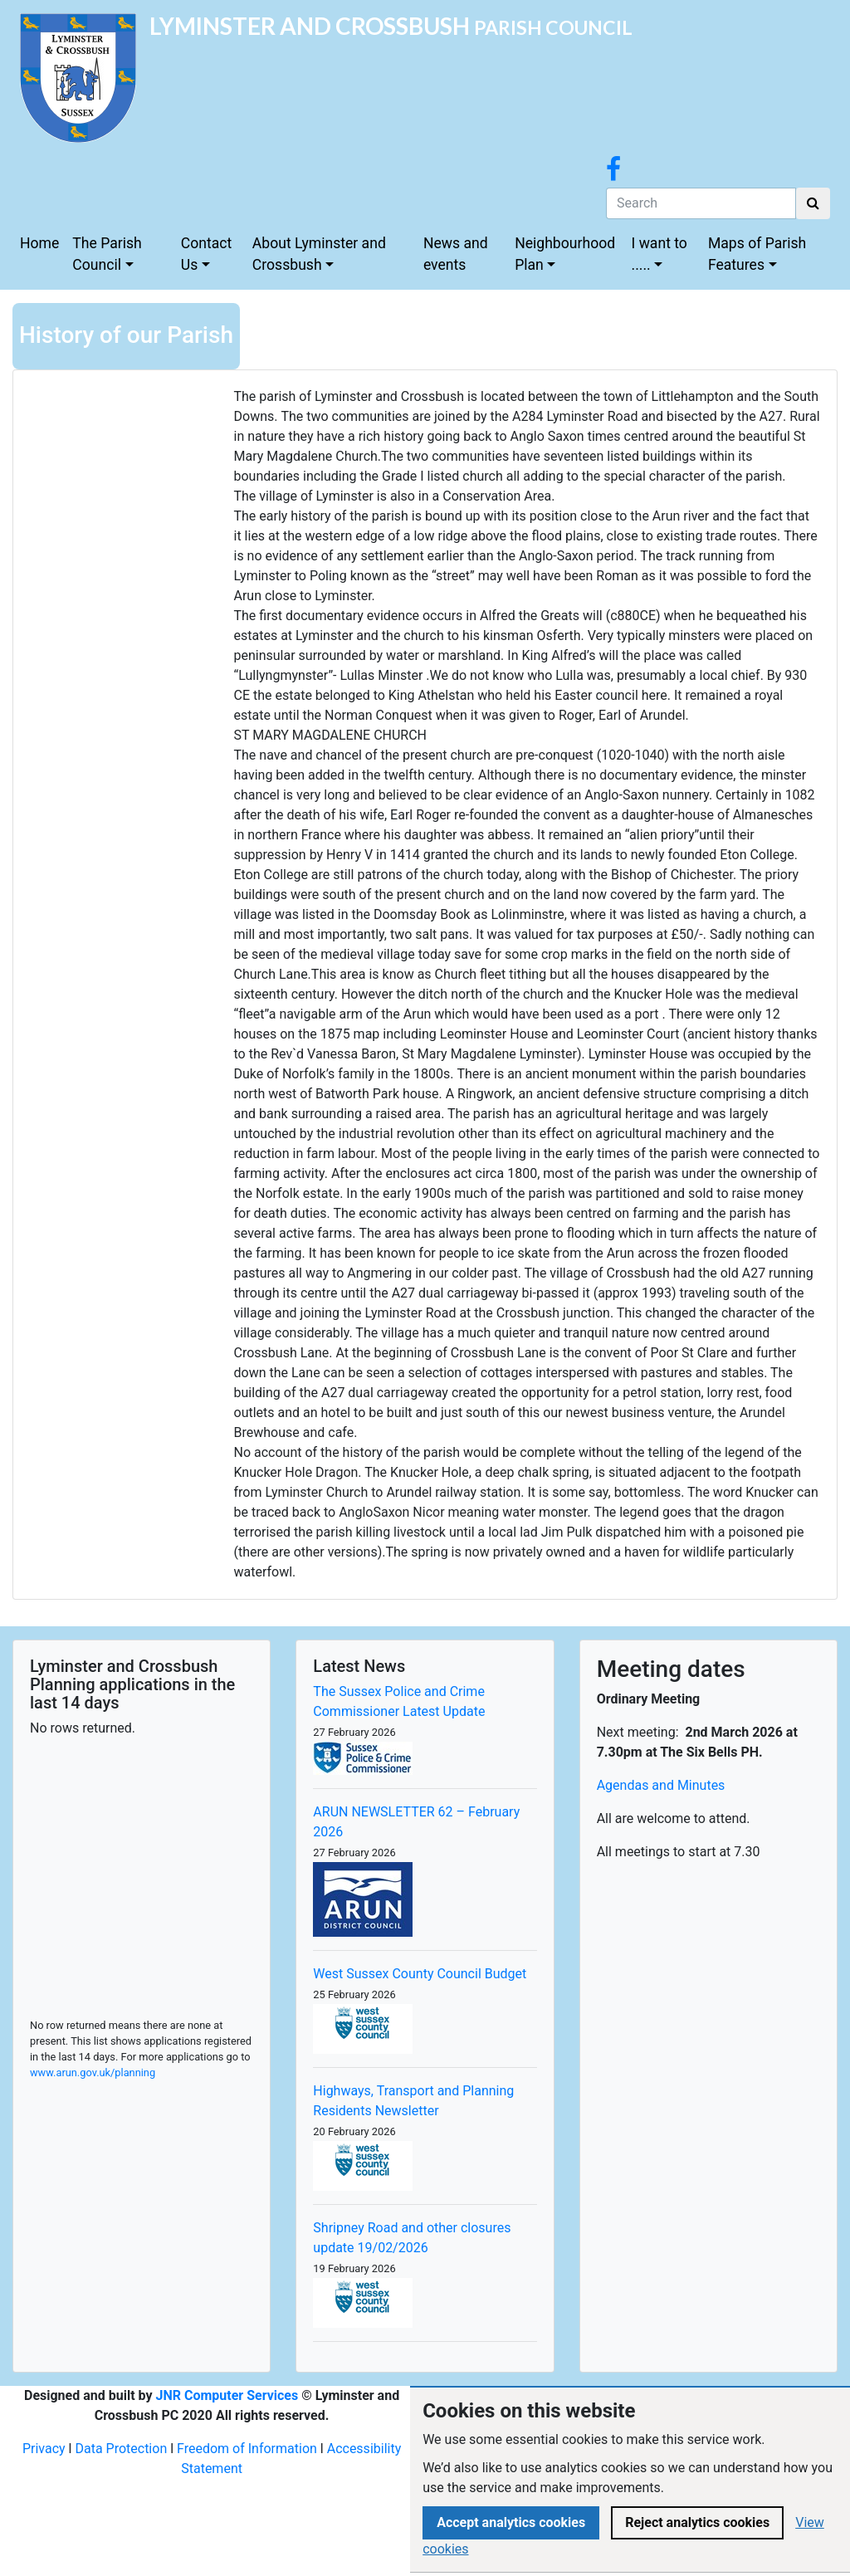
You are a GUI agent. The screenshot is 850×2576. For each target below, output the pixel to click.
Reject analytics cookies (697, 2522)
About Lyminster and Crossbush (319, 254)
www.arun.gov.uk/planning (92, 2072)
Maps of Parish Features (757, 254)
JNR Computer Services (227, 2395)
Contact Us (206, 254)
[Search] (701, 203)
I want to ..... (659, 254)
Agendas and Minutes (661, 1785)
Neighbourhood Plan (565, 254)
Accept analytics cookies (511, 2522)
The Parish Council (106, 254)
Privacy (44, 2448)
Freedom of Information (247, 2448)
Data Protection (121, 2448)
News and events (455, 254)
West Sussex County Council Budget (419, 1974)
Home (39, 243)
